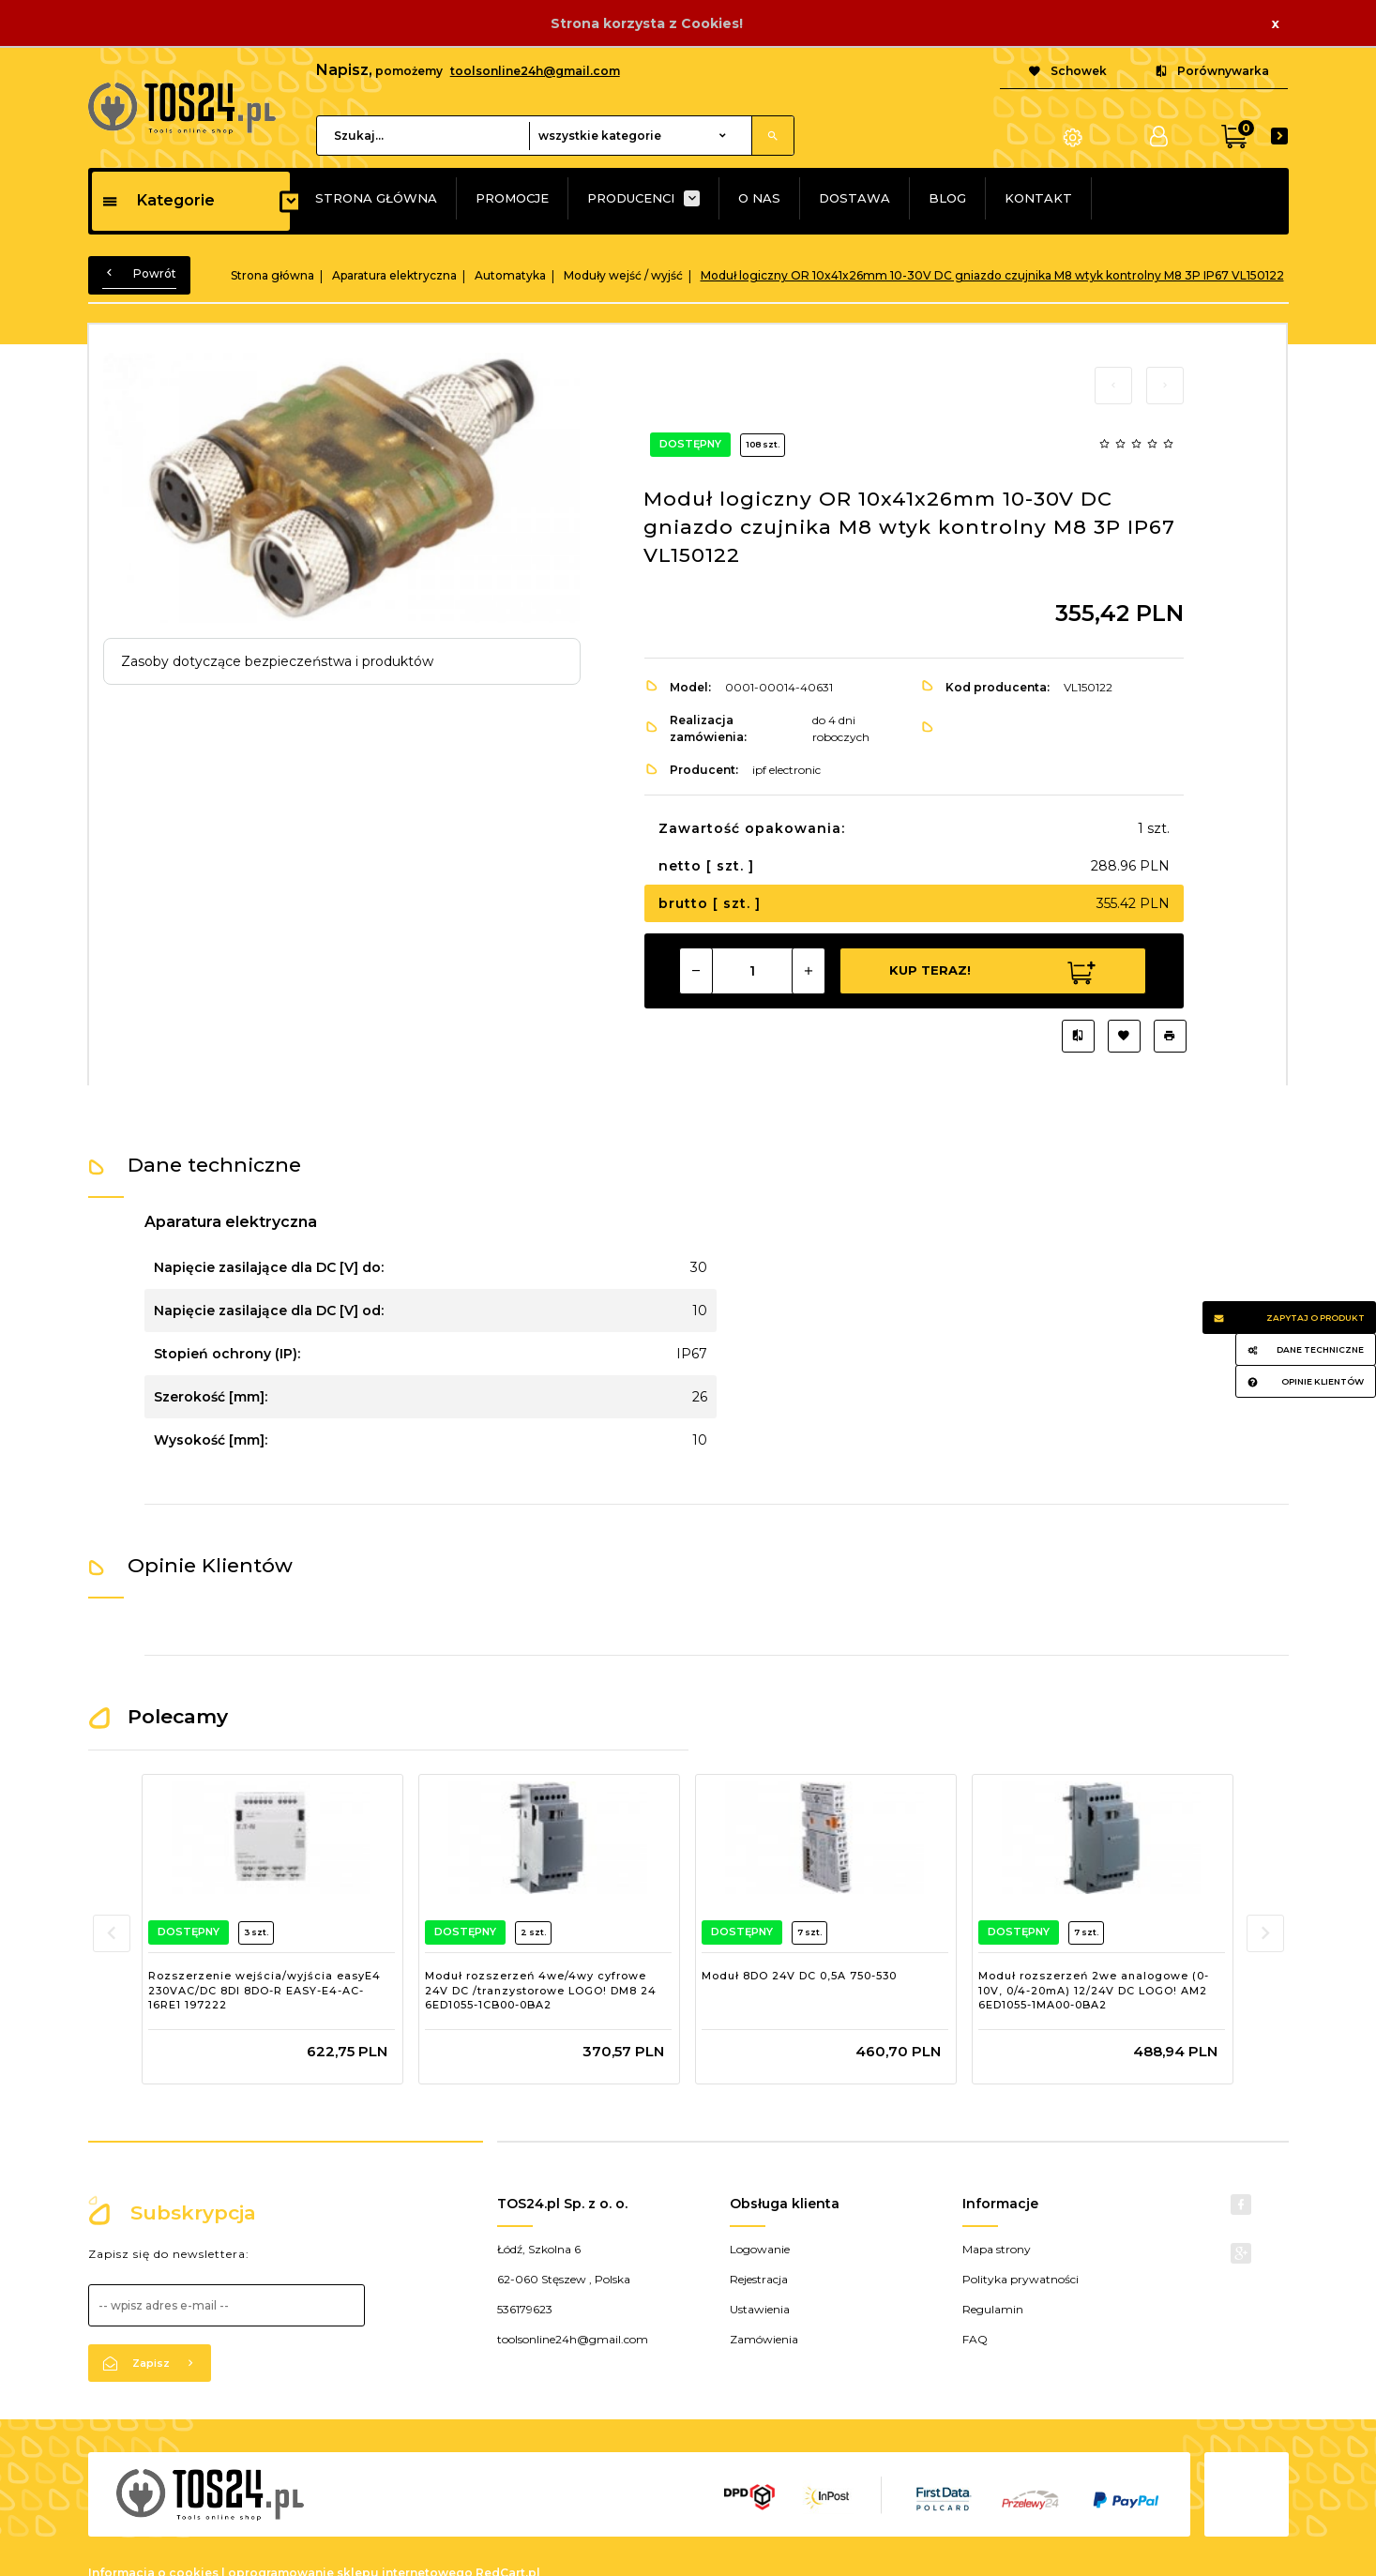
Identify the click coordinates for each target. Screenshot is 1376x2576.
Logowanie (760, 2249)
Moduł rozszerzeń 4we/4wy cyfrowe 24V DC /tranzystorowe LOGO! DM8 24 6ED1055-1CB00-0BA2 (541, 1990)
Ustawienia (760, 2309)
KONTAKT (1038, 197)
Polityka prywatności (1020, 2279)
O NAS (759, 197)
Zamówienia (764, 2339)
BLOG (947, 197)
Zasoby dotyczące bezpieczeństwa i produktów (277, 661)
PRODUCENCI (630, 197)
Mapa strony (996, 2249)
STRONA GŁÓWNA (376, 197)
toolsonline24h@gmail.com (535, 71)
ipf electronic (786, 770)
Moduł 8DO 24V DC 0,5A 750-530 (799, 1975)
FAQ (975, 2339)
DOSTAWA (854, 197)
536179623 (524, 2309)
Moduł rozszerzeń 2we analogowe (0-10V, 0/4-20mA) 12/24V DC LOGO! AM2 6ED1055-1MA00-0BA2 (1093, 1990)
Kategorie (158, 200)
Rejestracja (759, 2279)
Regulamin (992, 2309)
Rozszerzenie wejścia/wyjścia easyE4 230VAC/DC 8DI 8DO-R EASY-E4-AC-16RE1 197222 (264, 1990)
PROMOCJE (512, 197)
